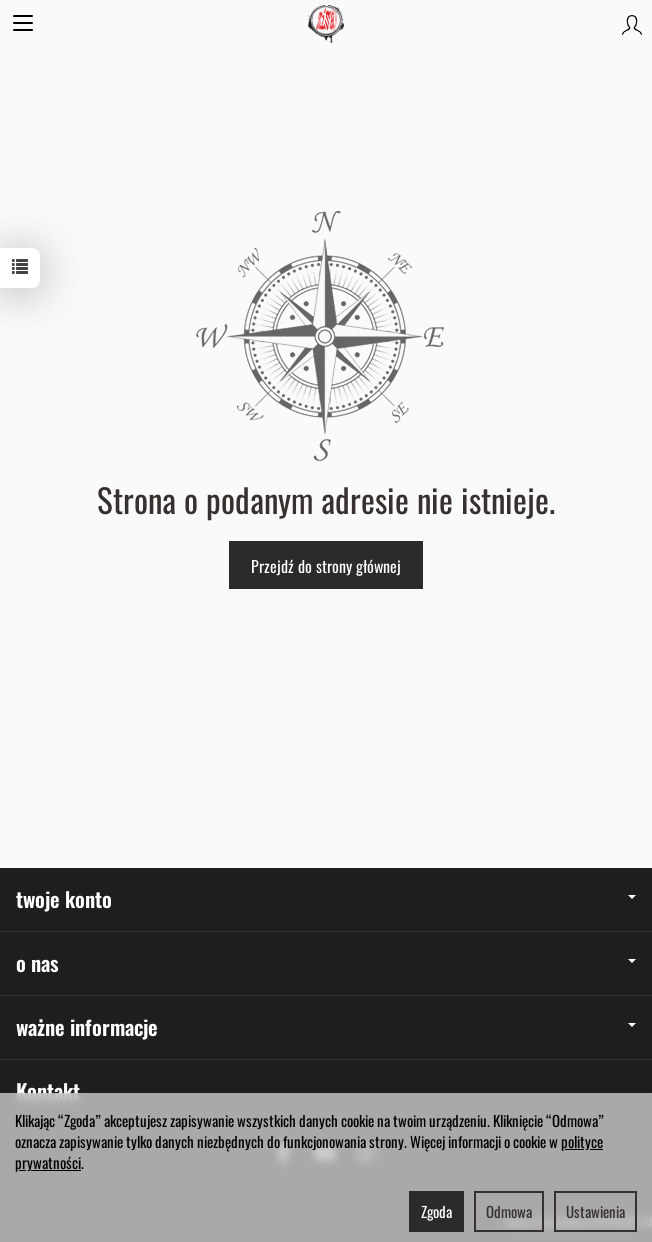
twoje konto (326, 898)
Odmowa (509, 1211)
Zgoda (436, 1211)
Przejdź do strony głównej (326, 566)
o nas (326, 962)
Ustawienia (595, 1211)
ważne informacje (326, 1026)
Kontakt (48, 1090)
